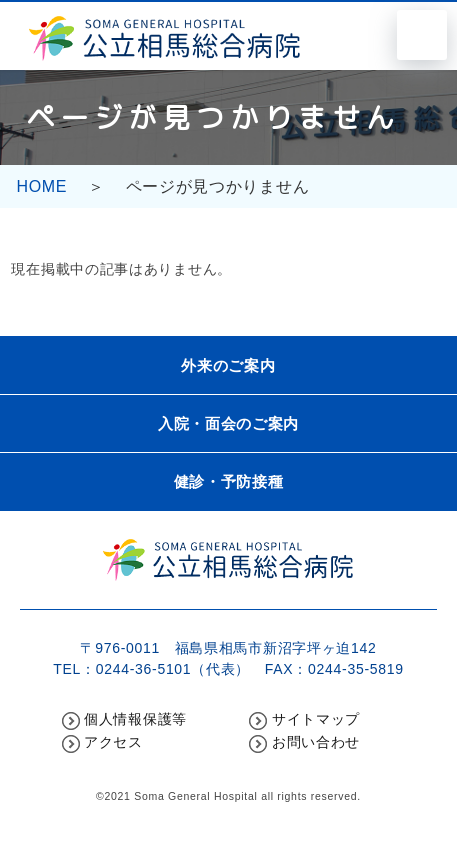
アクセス (113, 742)
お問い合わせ (316, 742)
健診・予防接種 (229, 481)
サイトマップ (316, 719)
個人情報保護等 (135, 719)
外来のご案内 (228, 365)
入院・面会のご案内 (228, 423)
